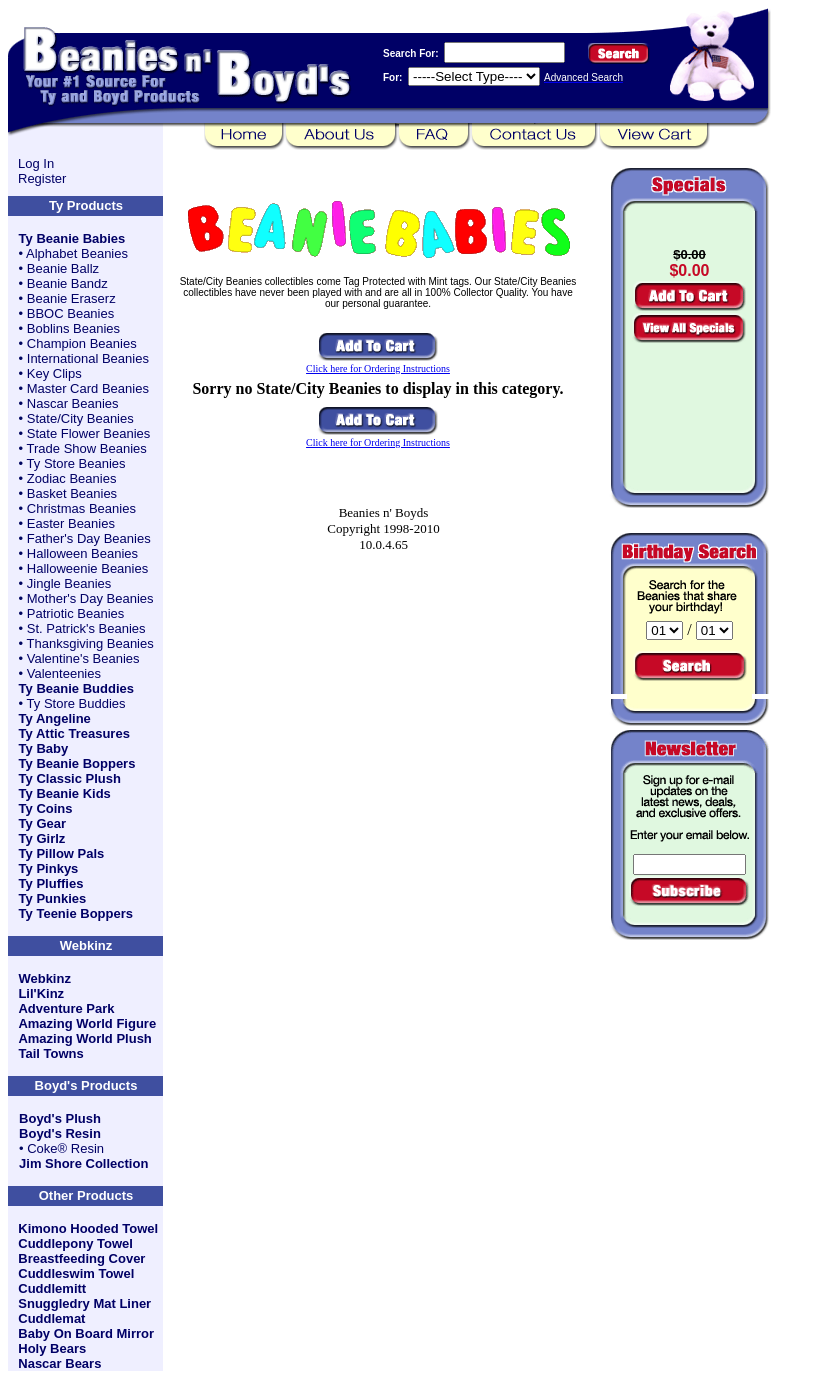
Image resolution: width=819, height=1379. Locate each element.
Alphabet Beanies (77, 253)
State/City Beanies (80, 418)
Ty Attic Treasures (74, 733)
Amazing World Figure (87, 1023)
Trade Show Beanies (87, 448)
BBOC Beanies (70, 313)
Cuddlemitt (52, 1288)
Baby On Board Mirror (86, 1333)
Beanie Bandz (67, 283)
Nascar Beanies (73, 403)
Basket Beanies (72, 493)
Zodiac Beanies (72, 478)
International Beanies (88, 358)
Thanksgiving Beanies (90, 643)
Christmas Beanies (81, 508)
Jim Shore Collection (83, 1163)
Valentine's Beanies (83, 658)
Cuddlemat (51, 1318)
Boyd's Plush (60, 1118)
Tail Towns (50, 1053)
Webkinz (44, 978)
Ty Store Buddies (76, 703)
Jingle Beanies (69, 583)
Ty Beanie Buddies (76, 688)
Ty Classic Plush (70, 778)
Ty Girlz (42, 838)
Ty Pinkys (49, 868)
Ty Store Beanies (76, 463)
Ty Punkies (53, 898)
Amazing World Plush (84, 1038)
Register (42, 178)
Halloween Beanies (82, 553)
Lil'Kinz (41, 993)
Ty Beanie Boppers (77, 763)
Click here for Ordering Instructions (378, 368)
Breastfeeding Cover (81, 1258)
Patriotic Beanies (76, 613)
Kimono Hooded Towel (88, 1228)
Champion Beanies (82, 343)
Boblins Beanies (73, 328)
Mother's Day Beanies (90, 598)
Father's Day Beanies (89, 538)
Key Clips (54, 373)
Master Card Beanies (88, 388)
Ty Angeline (55, 718)
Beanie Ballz (63, 268)
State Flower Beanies (89, 433)
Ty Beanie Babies (72, 238)
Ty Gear (42, 823)
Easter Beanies (71, 523)
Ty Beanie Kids (65, 793)
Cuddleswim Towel (76, 1273)
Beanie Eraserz (71, 298)
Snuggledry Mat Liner (84, 1303)
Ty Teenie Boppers (76, 913)
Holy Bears (52, 1348)
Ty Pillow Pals (62, 853)
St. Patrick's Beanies (86, 628)
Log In (36, 163)
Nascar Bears (59, 1363)
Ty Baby (44, 748)
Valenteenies (64, 673)
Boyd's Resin (60, 1133)
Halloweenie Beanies (87, 568)
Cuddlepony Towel (75, 1243)
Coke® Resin (65, 1148)
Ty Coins (46, 808)
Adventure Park (66, 1008)
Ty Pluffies (51, 883)
